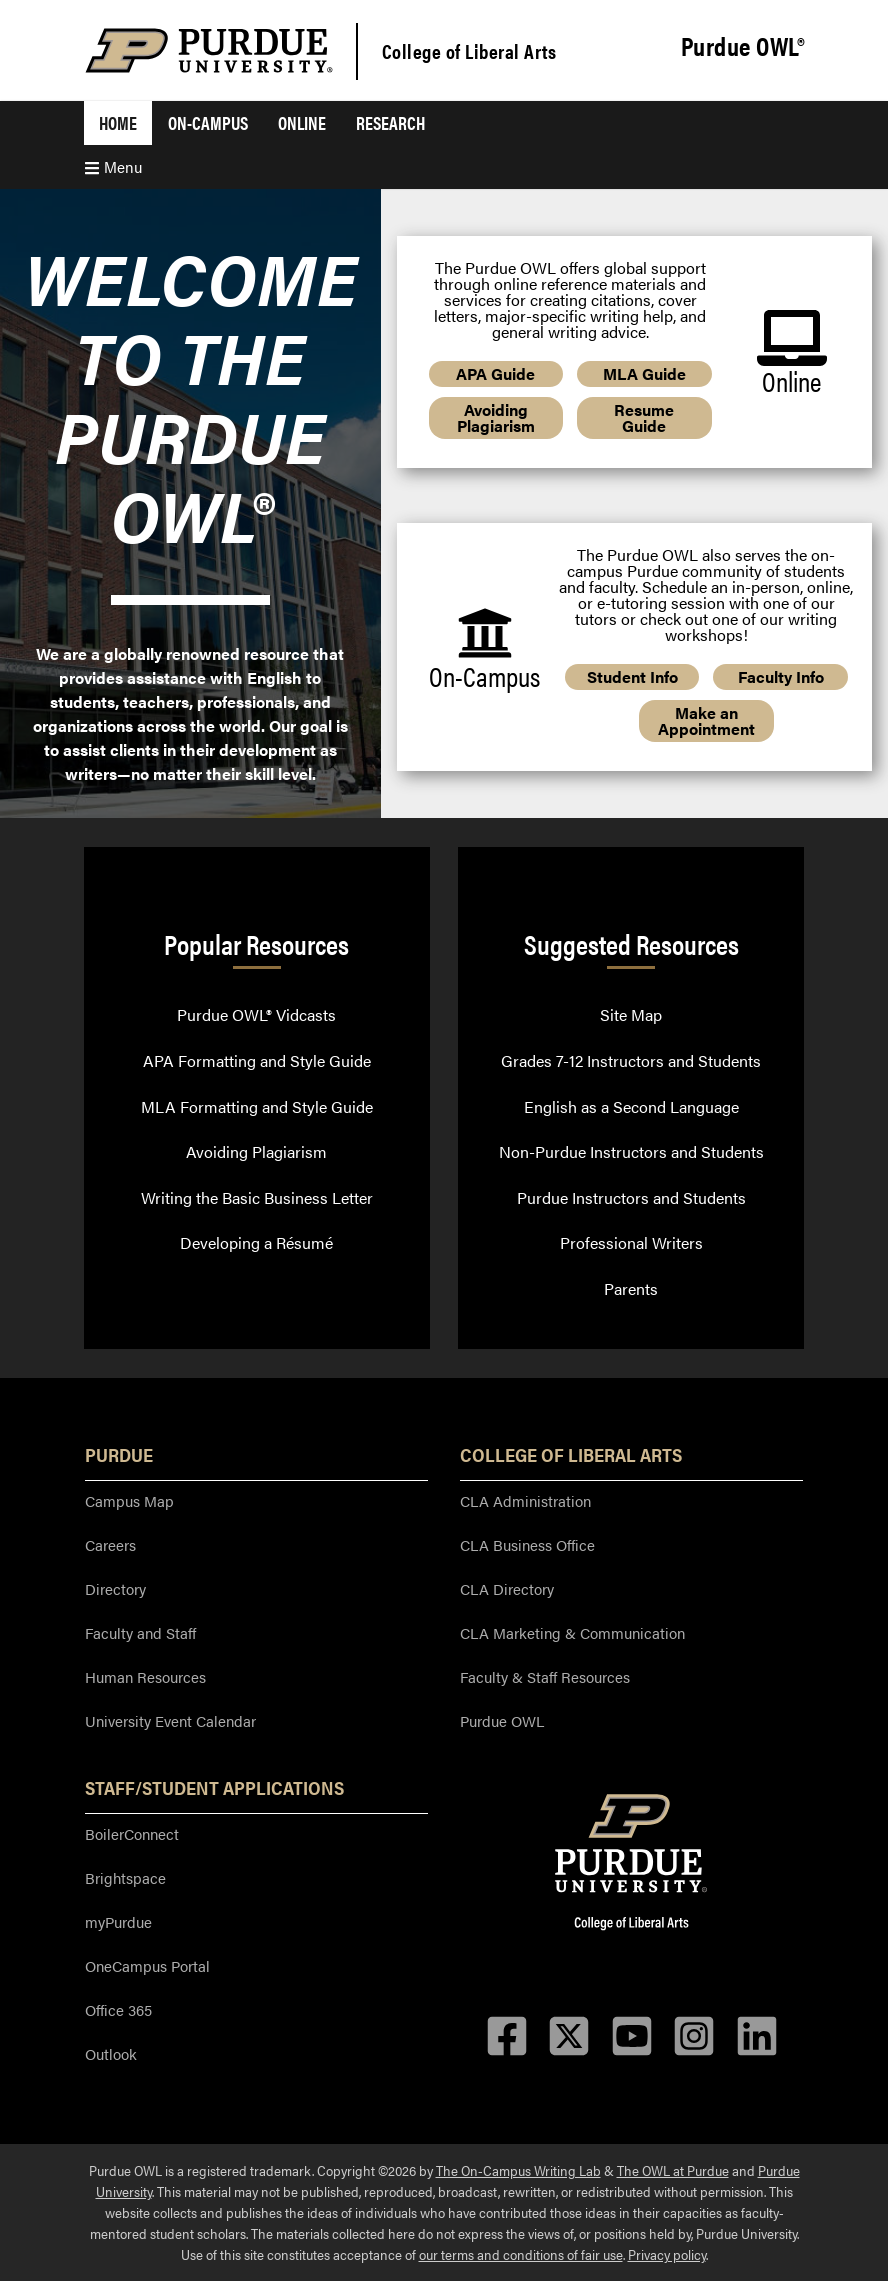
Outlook (111, 2053)
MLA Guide (644, 373)
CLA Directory (507, 1588)
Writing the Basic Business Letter (257, 1197)
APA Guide (495, 373)
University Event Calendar (170, 1720)
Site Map (631, 1014)
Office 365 (118, 2009)
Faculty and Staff (140, 1632)
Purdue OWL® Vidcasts (256, 1014)
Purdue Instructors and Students (631, 1197)
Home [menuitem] (118, 122)
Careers (110, 1544)
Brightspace (125, 1877)
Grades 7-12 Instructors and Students (631, 1060)
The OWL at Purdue (673, 2170)
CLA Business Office (527, 1544)
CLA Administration (525, 1500)
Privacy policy (667, 2254)
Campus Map (129, 1500)
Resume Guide (644, 417)
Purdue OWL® (743, 47)
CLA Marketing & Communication (572, 1632)
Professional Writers (631, 1242)
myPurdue (118, 1921)
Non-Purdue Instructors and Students (631, 1151)
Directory (115, 1588)
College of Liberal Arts (469, 50)
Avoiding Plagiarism (496, 417)
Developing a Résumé (256, 1242)
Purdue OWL (502, 1720)
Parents (631, 1288)
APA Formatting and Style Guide (257, 1060)
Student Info (632, 676)
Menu (113, 166)
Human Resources (145, 1676)
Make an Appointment (706, 720)
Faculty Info (781, 676)
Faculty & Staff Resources (545, 1676)
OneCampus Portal (147, 1965)
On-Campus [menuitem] (208, 122)
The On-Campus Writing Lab (518, 2170)
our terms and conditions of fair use (521, 2254)
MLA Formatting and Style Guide (257, 1106)
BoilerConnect (132, 1833)
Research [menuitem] (390, 122)
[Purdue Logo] (209, 50)
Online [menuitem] (302, 122)
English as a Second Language (631, 1106)
